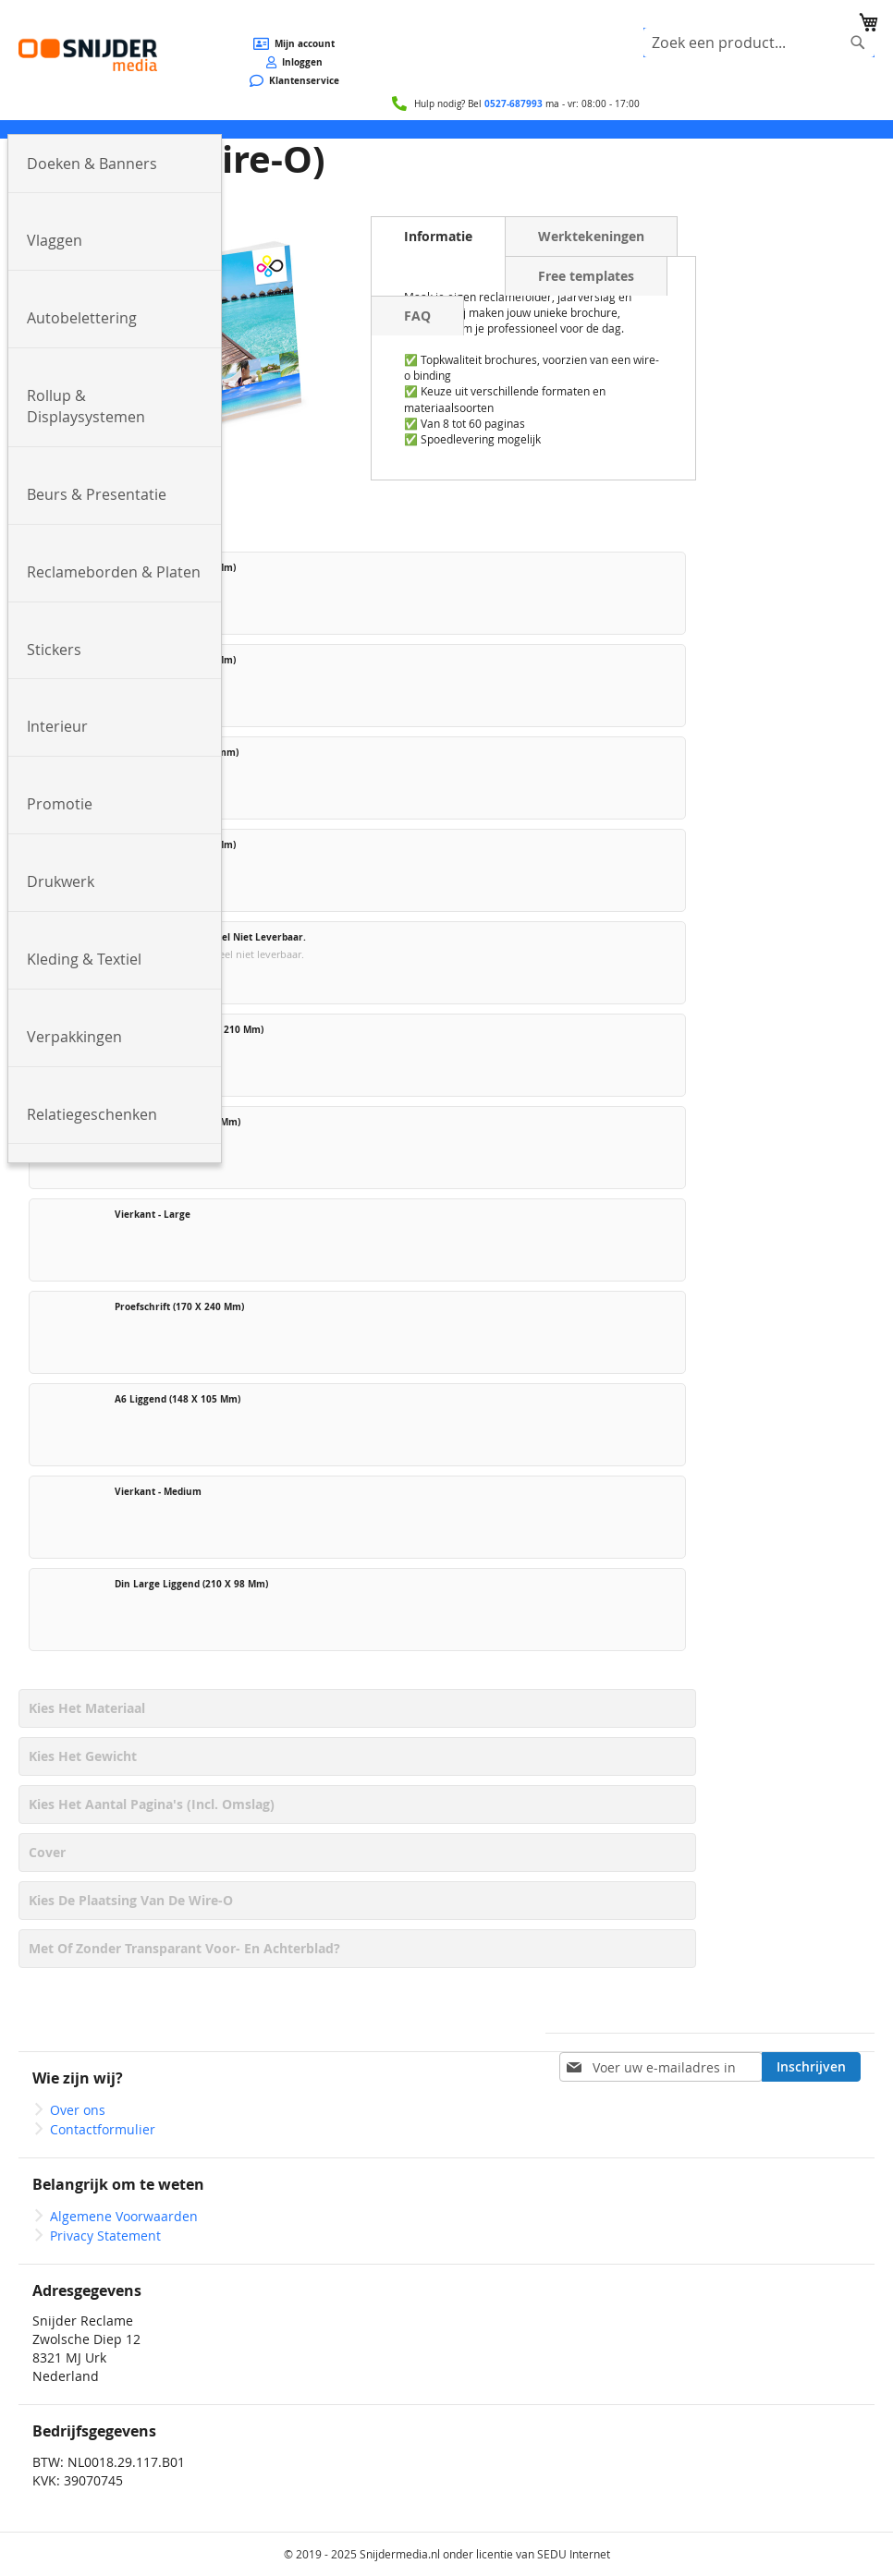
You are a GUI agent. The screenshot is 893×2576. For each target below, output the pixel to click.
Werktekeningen (591, 236)
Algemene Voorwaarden (124, 2216)
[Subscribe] (811, 2067)
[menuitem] (114, 164)
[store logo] (87, 54)
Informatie (438, 236)
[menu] (446, 129)
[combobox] (759, 42)
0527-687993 (513, 103)
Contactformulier (102, 2129)
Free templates (586, 276)
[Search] (857, 42)
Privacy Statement (105, 2235)
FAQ (417, 315)
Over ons (77, 2110)
